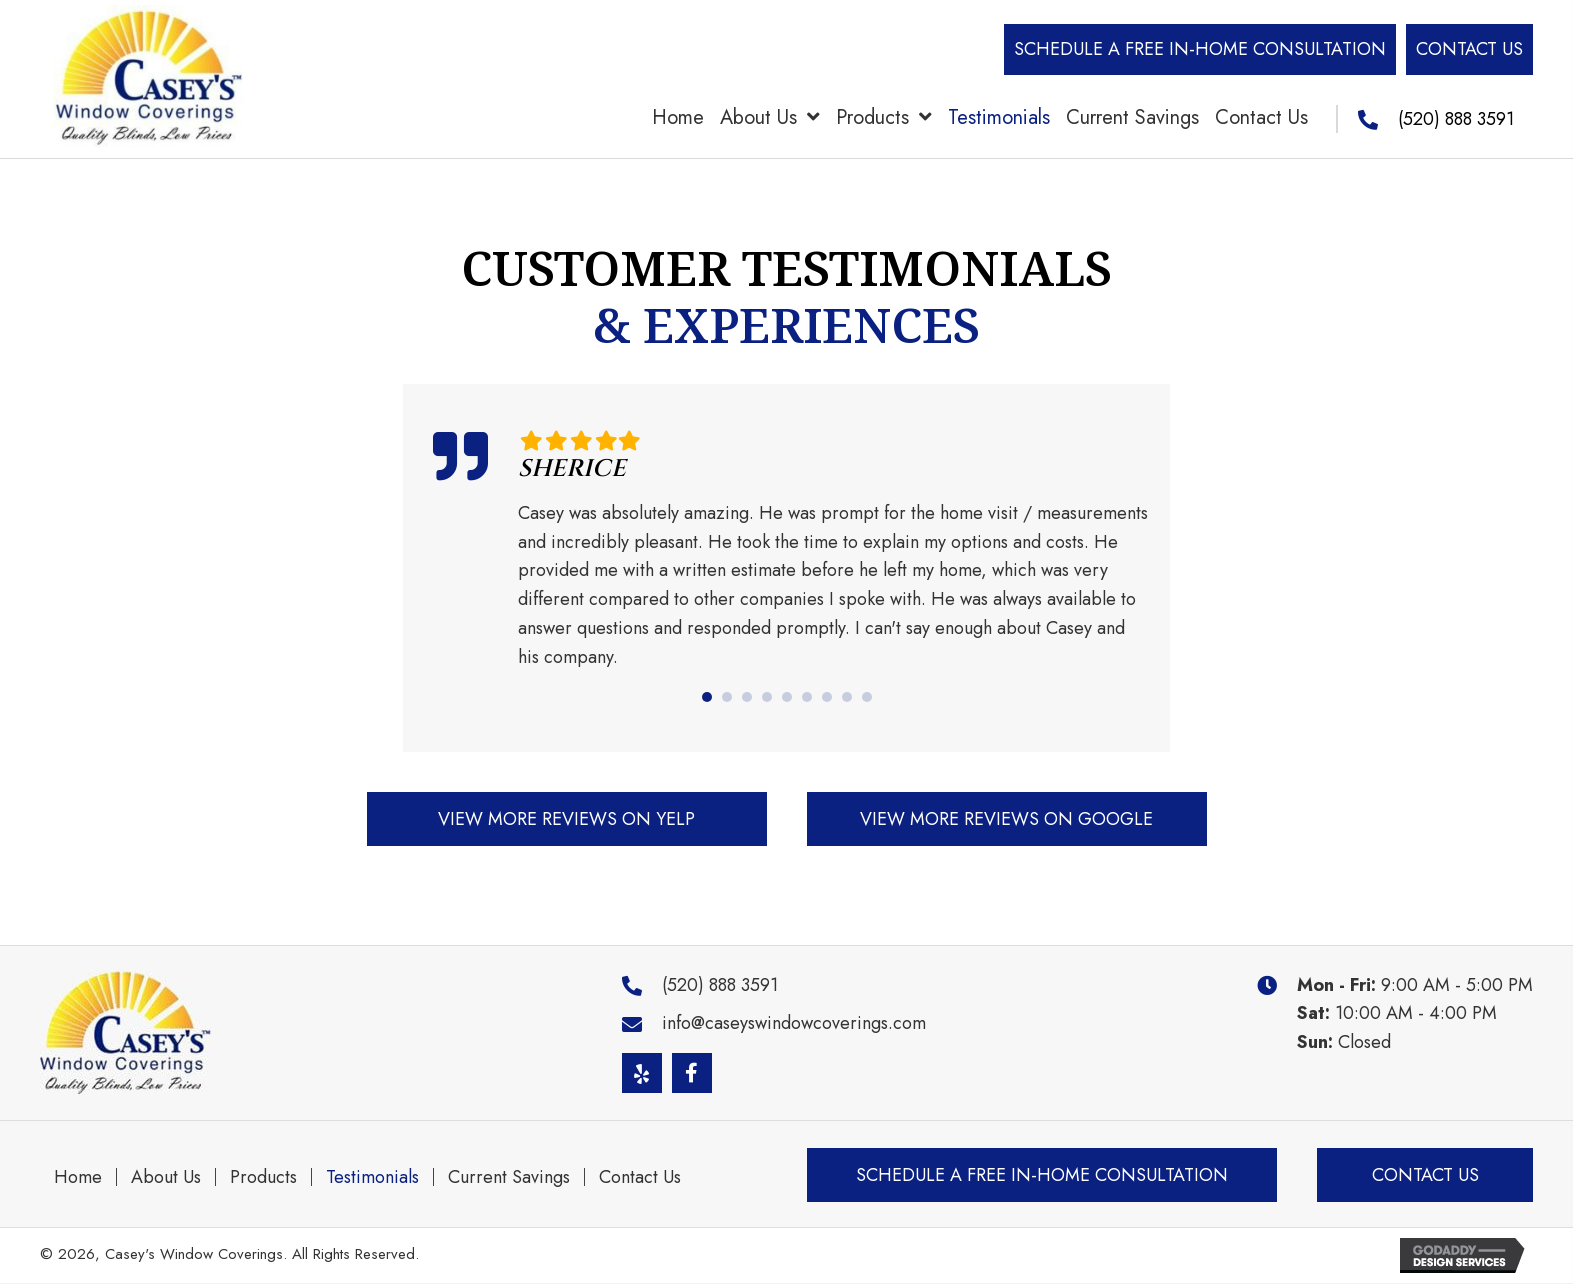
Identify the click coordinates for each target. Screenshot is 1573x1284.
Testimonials (372, 1177)
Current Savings (509, 1177)
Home (78, 1177)
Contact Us (640, 1177)
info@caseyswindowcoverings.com (794, 1023)
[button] (1200, 49)
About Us (166, 1177)
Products (263, 1177)
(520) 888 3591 (1456, 119)
